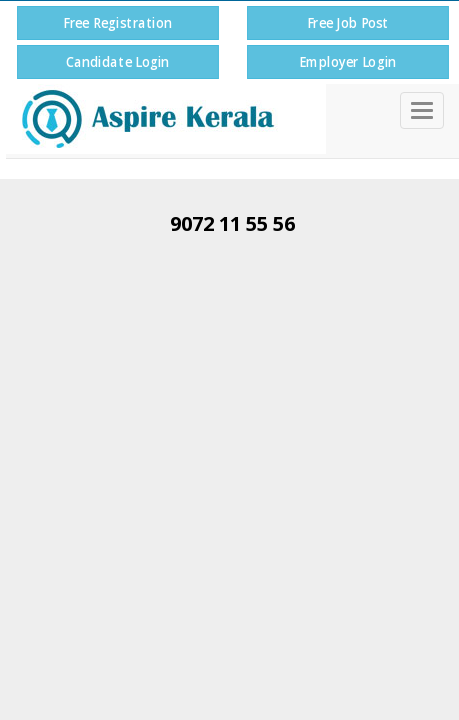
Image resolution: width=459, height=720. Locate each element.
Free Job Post (347, 22)
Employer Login (347, 61)
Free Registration (117, 22)
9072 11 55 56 (232, 223)
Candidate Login (118, 61)
